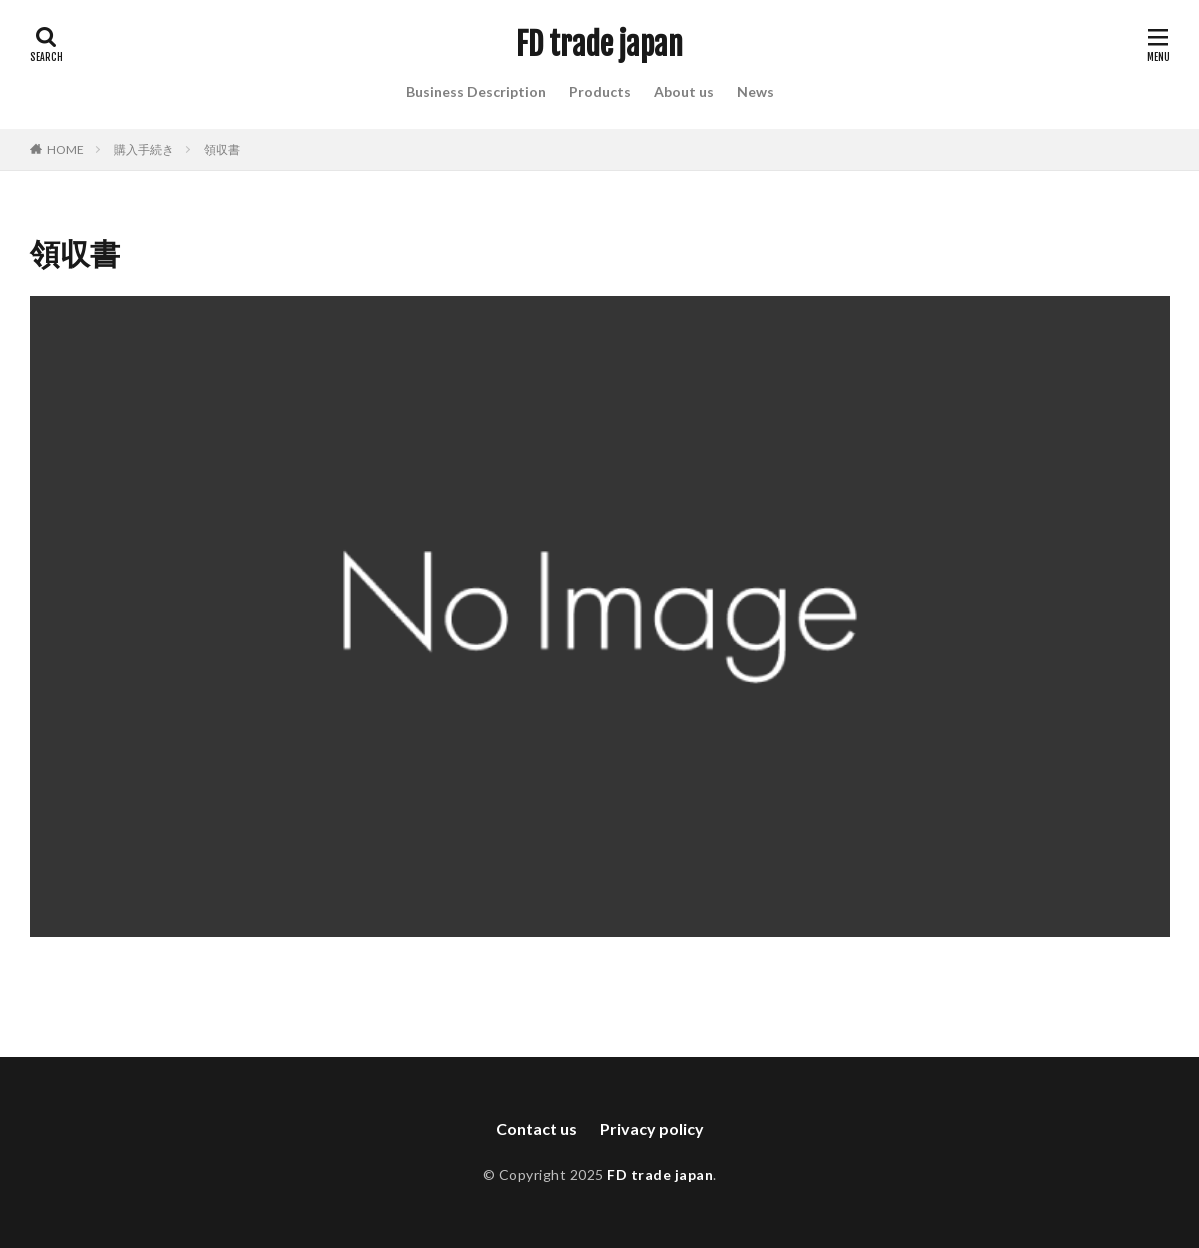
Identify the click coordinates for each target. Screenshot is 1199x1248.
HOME (65, 149)
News (755, 91)
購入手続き (144, 149)
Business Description (476, 91)
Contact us (536, 1128)
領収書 (222, 149)
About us (684, 91)
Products (600, 91)
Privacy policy (652, 1128)
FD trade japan (599, 45)
